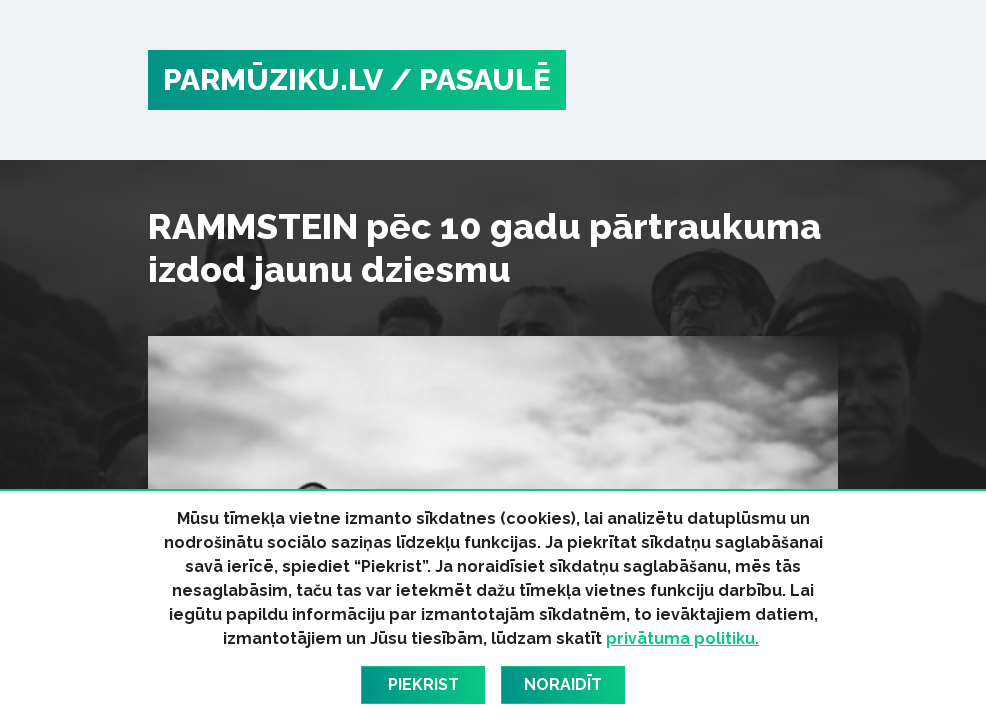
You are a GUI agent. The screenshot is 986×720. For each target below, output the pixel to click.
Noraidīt (563, 684)
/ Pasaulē (470, 79)
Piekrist (423, 684)
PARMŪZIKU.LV (273, 79)
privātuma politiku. (682, 638)
